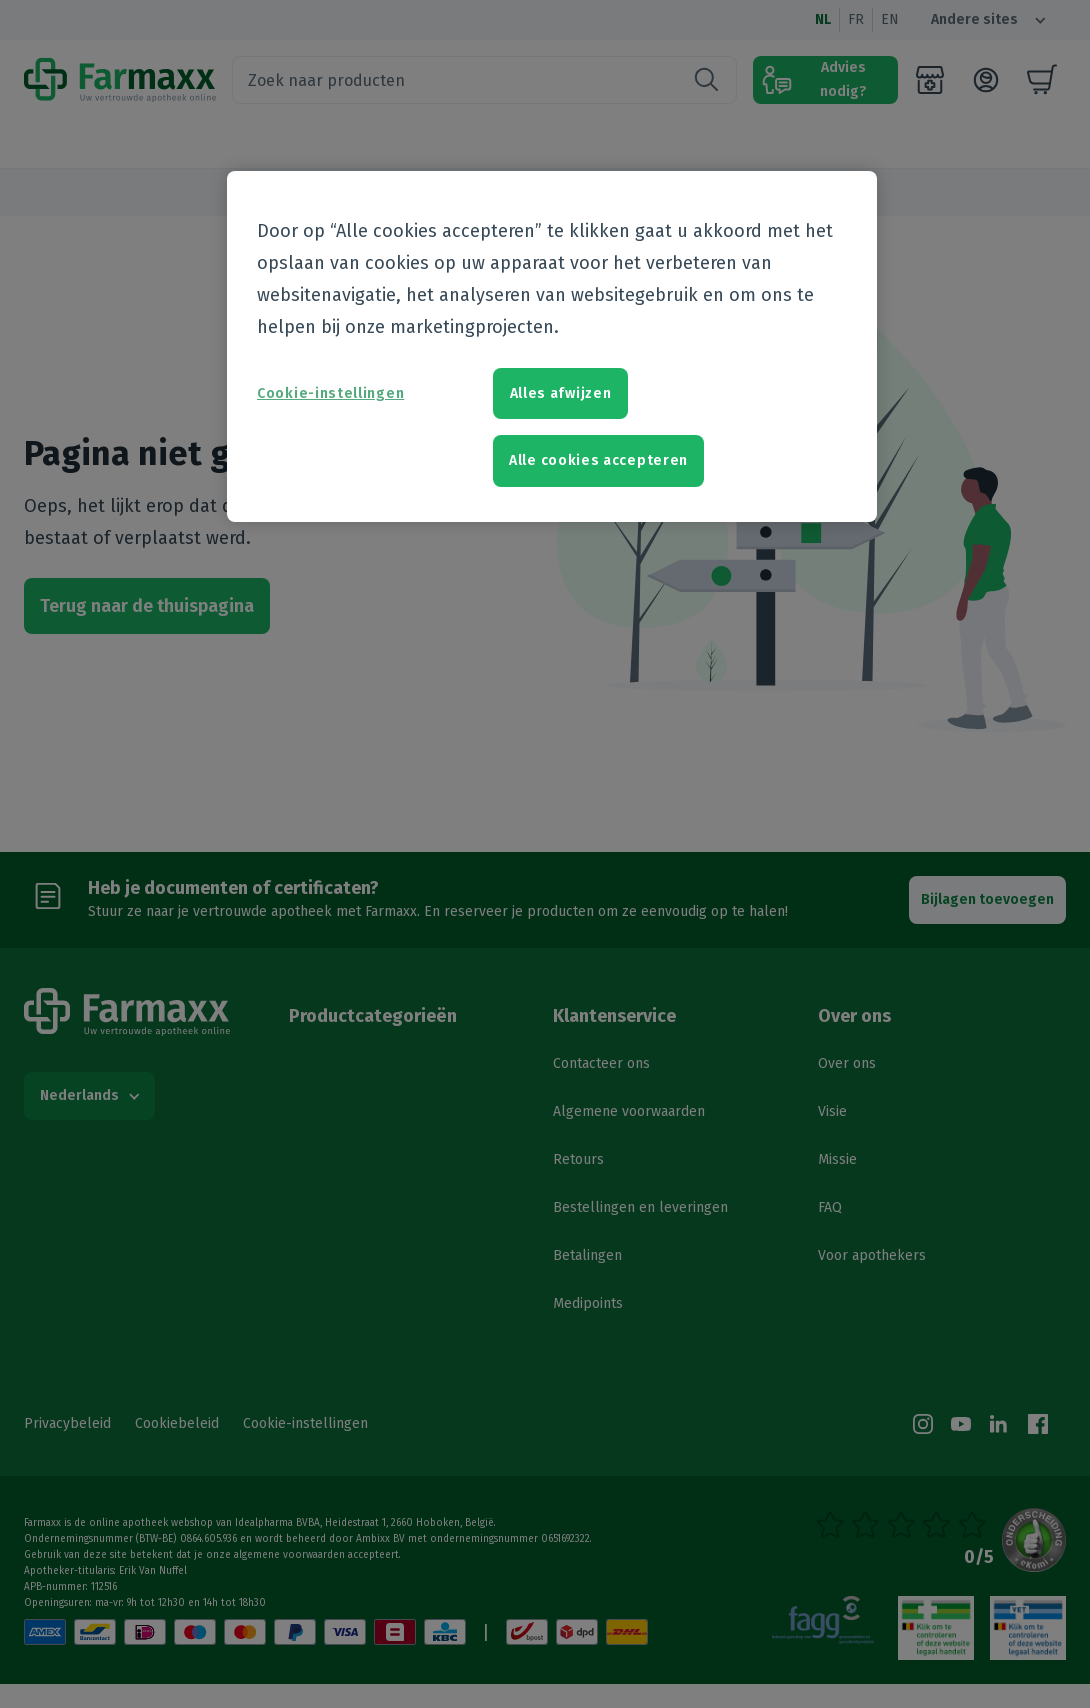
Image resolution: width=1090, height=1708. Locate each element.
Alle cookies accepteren (598, 460)
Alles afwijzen (561, 393)
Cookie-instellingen (330, 393)
